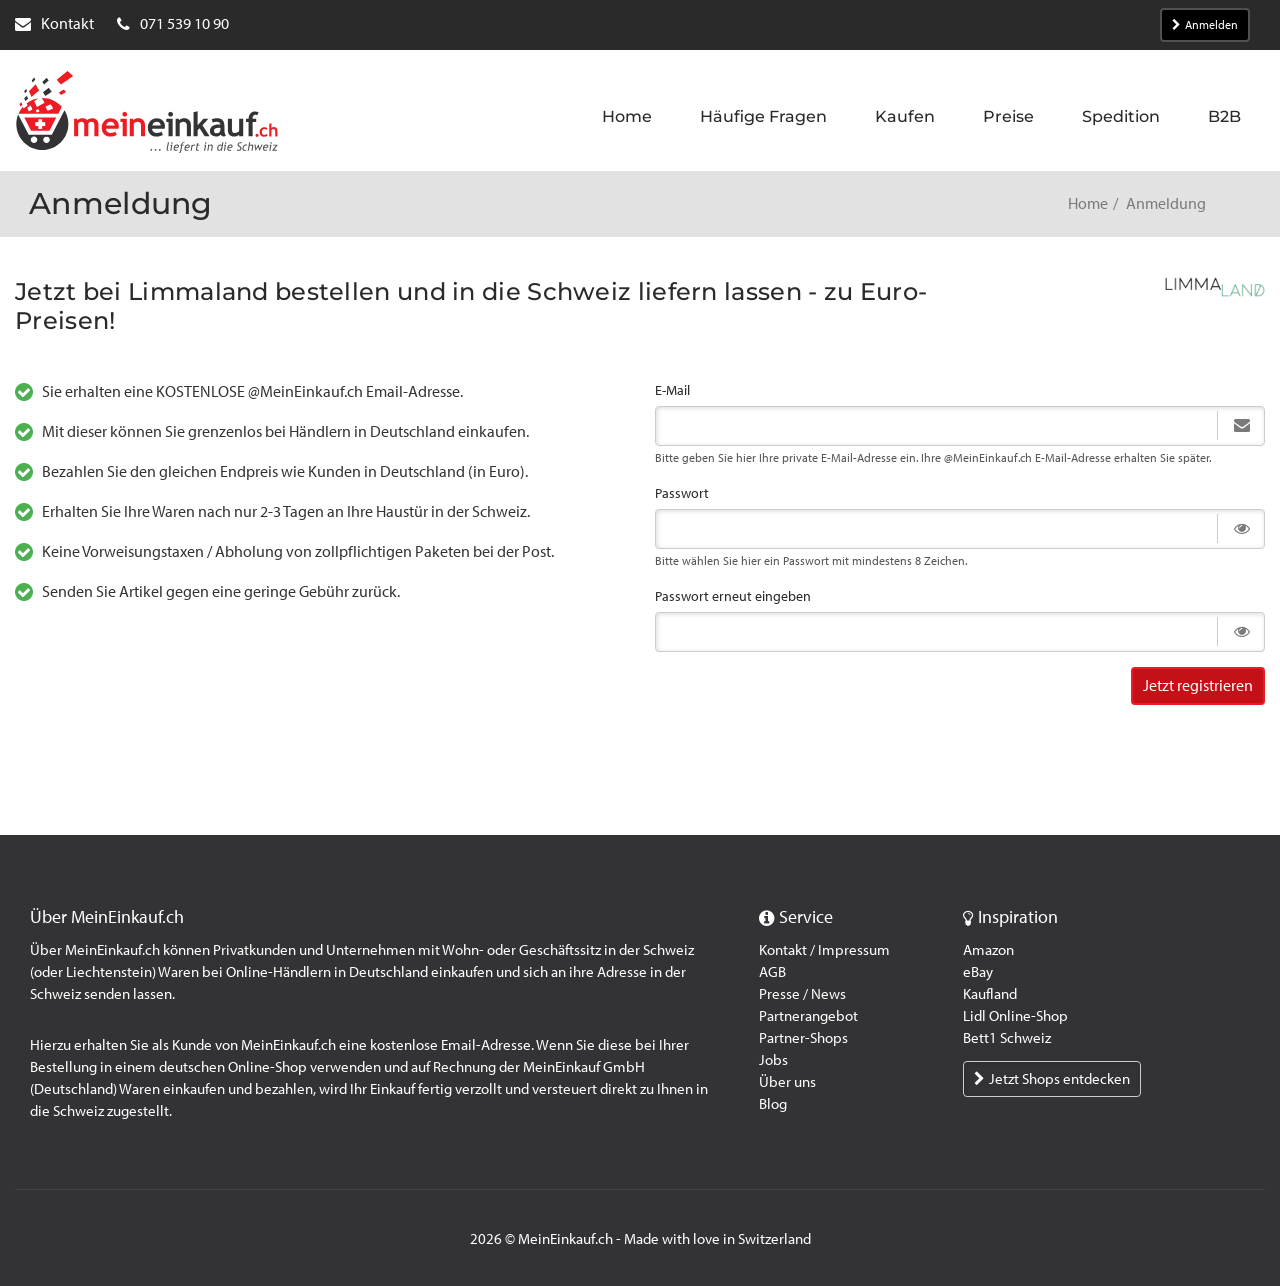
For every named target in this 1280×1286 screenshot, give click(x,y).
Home (1088, 203)
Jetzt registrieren (1198, 685)
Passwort (682, 493)
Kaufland (990, 994)
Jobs (773, 1060)
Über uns (787, 1082)
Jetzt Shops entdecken (1052, 1079)
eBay (978, 972)
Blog (773, 1104)
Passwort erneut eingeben (733, 596)
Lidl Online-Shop (1015, 1016)
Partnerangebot (808, 1016)
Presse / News (802, 994)
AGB (772, 972)
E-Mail (672, 390)
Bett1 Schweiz (1007, 1038)
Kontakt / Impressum (824, 950)
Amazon (988, 950)
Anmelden (1205, 25)
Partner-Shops (803, 1038)
